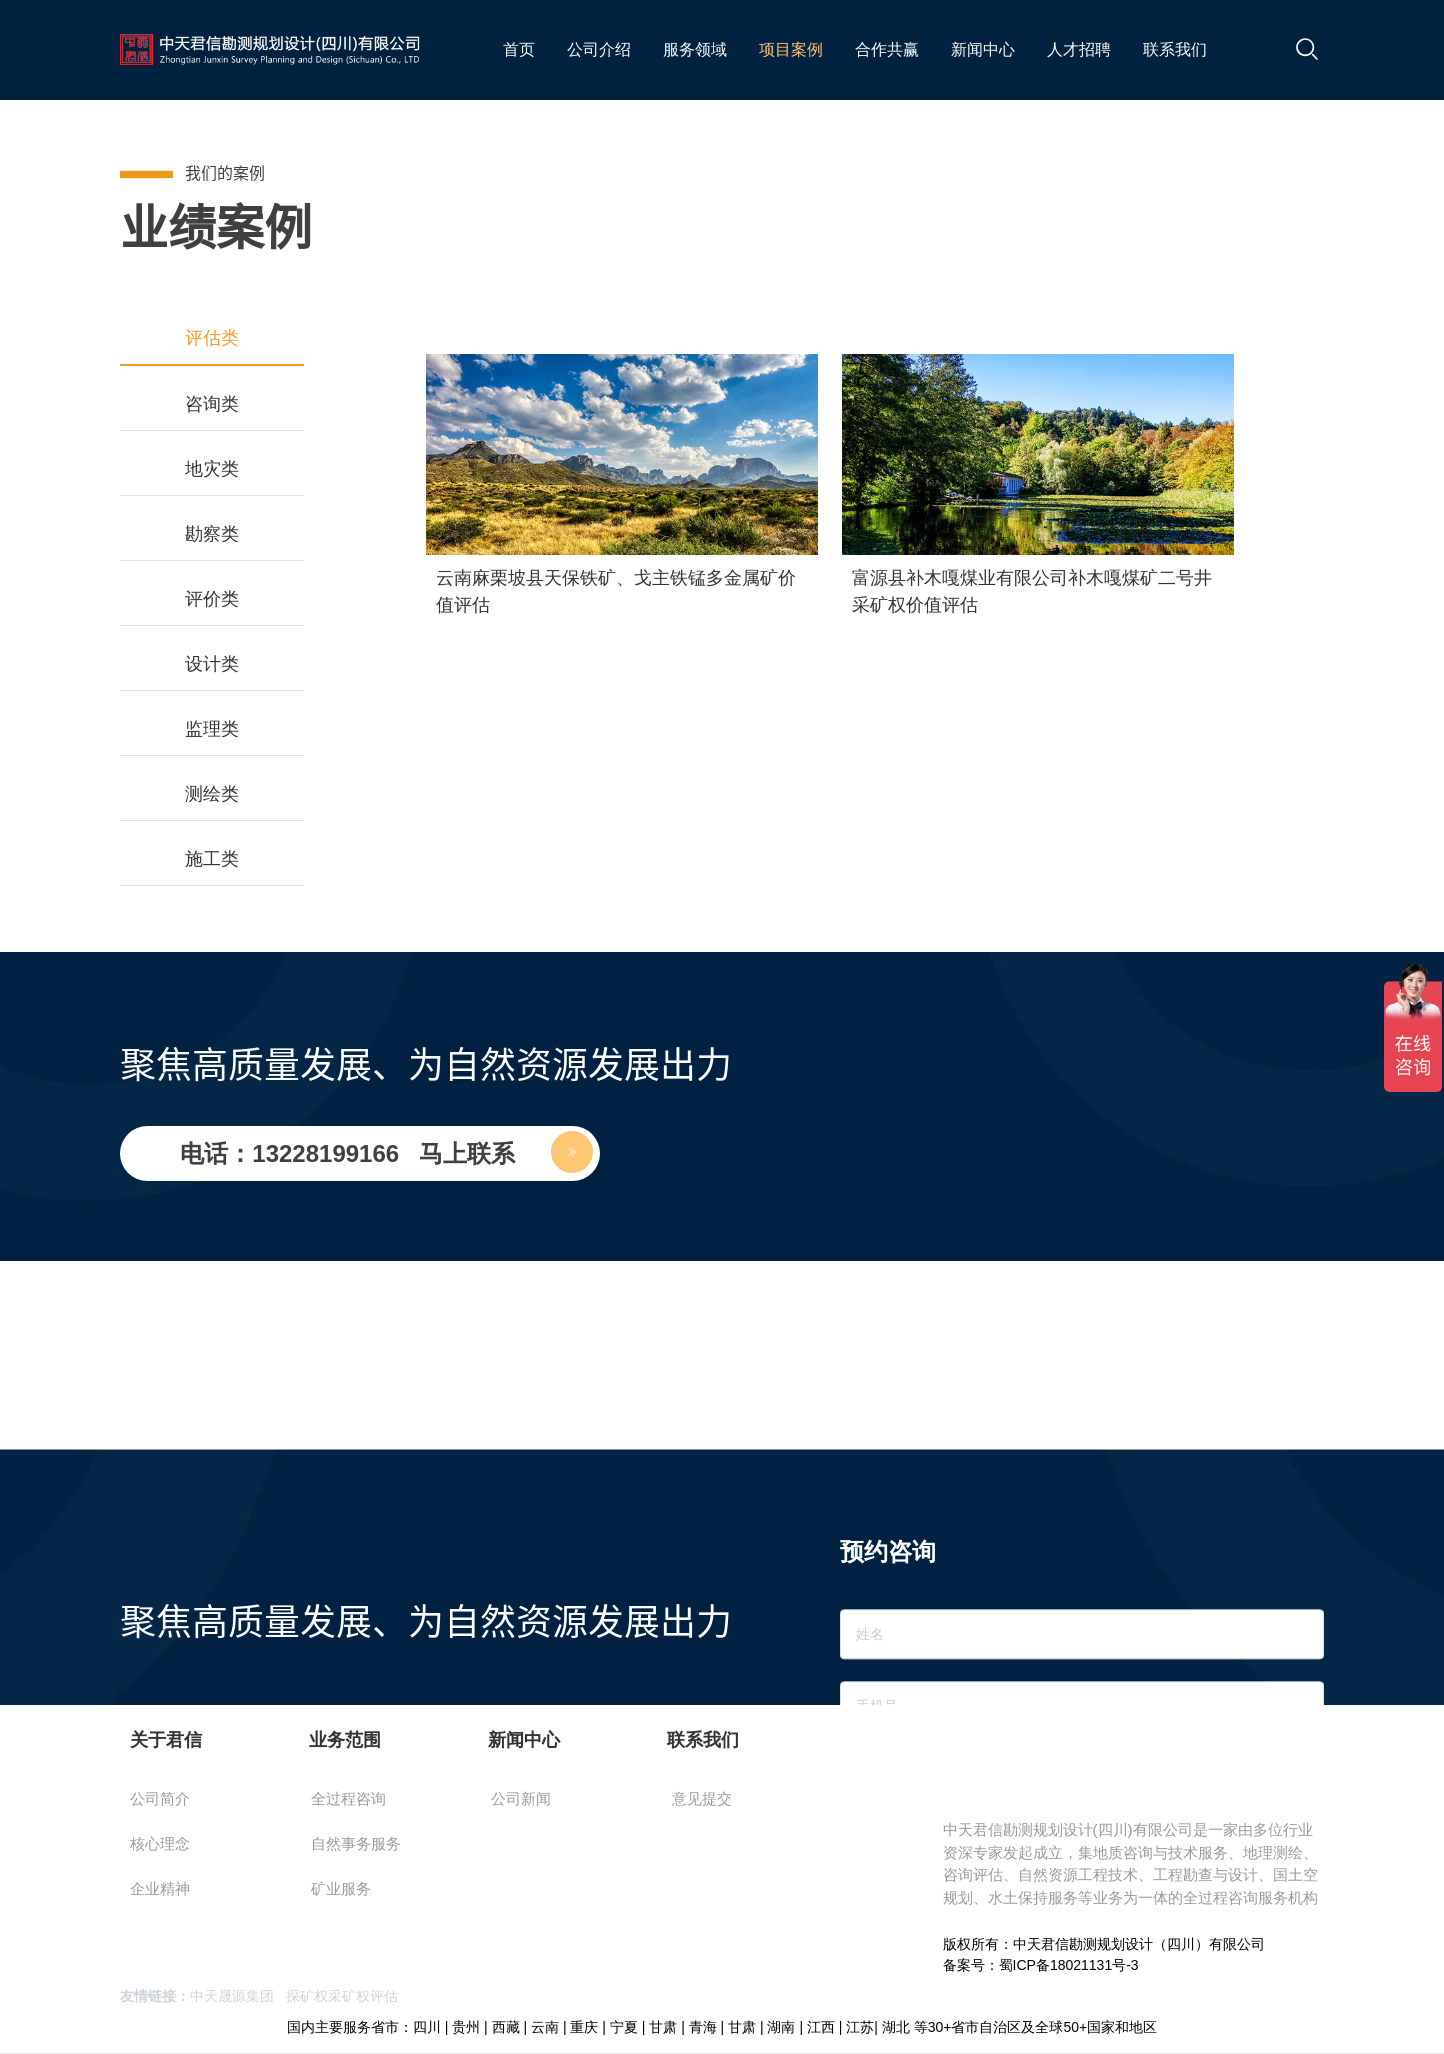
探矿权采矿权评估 (342, 1996)
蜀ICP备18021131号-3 (1069, 1965)
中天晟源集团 (232, 1996)
